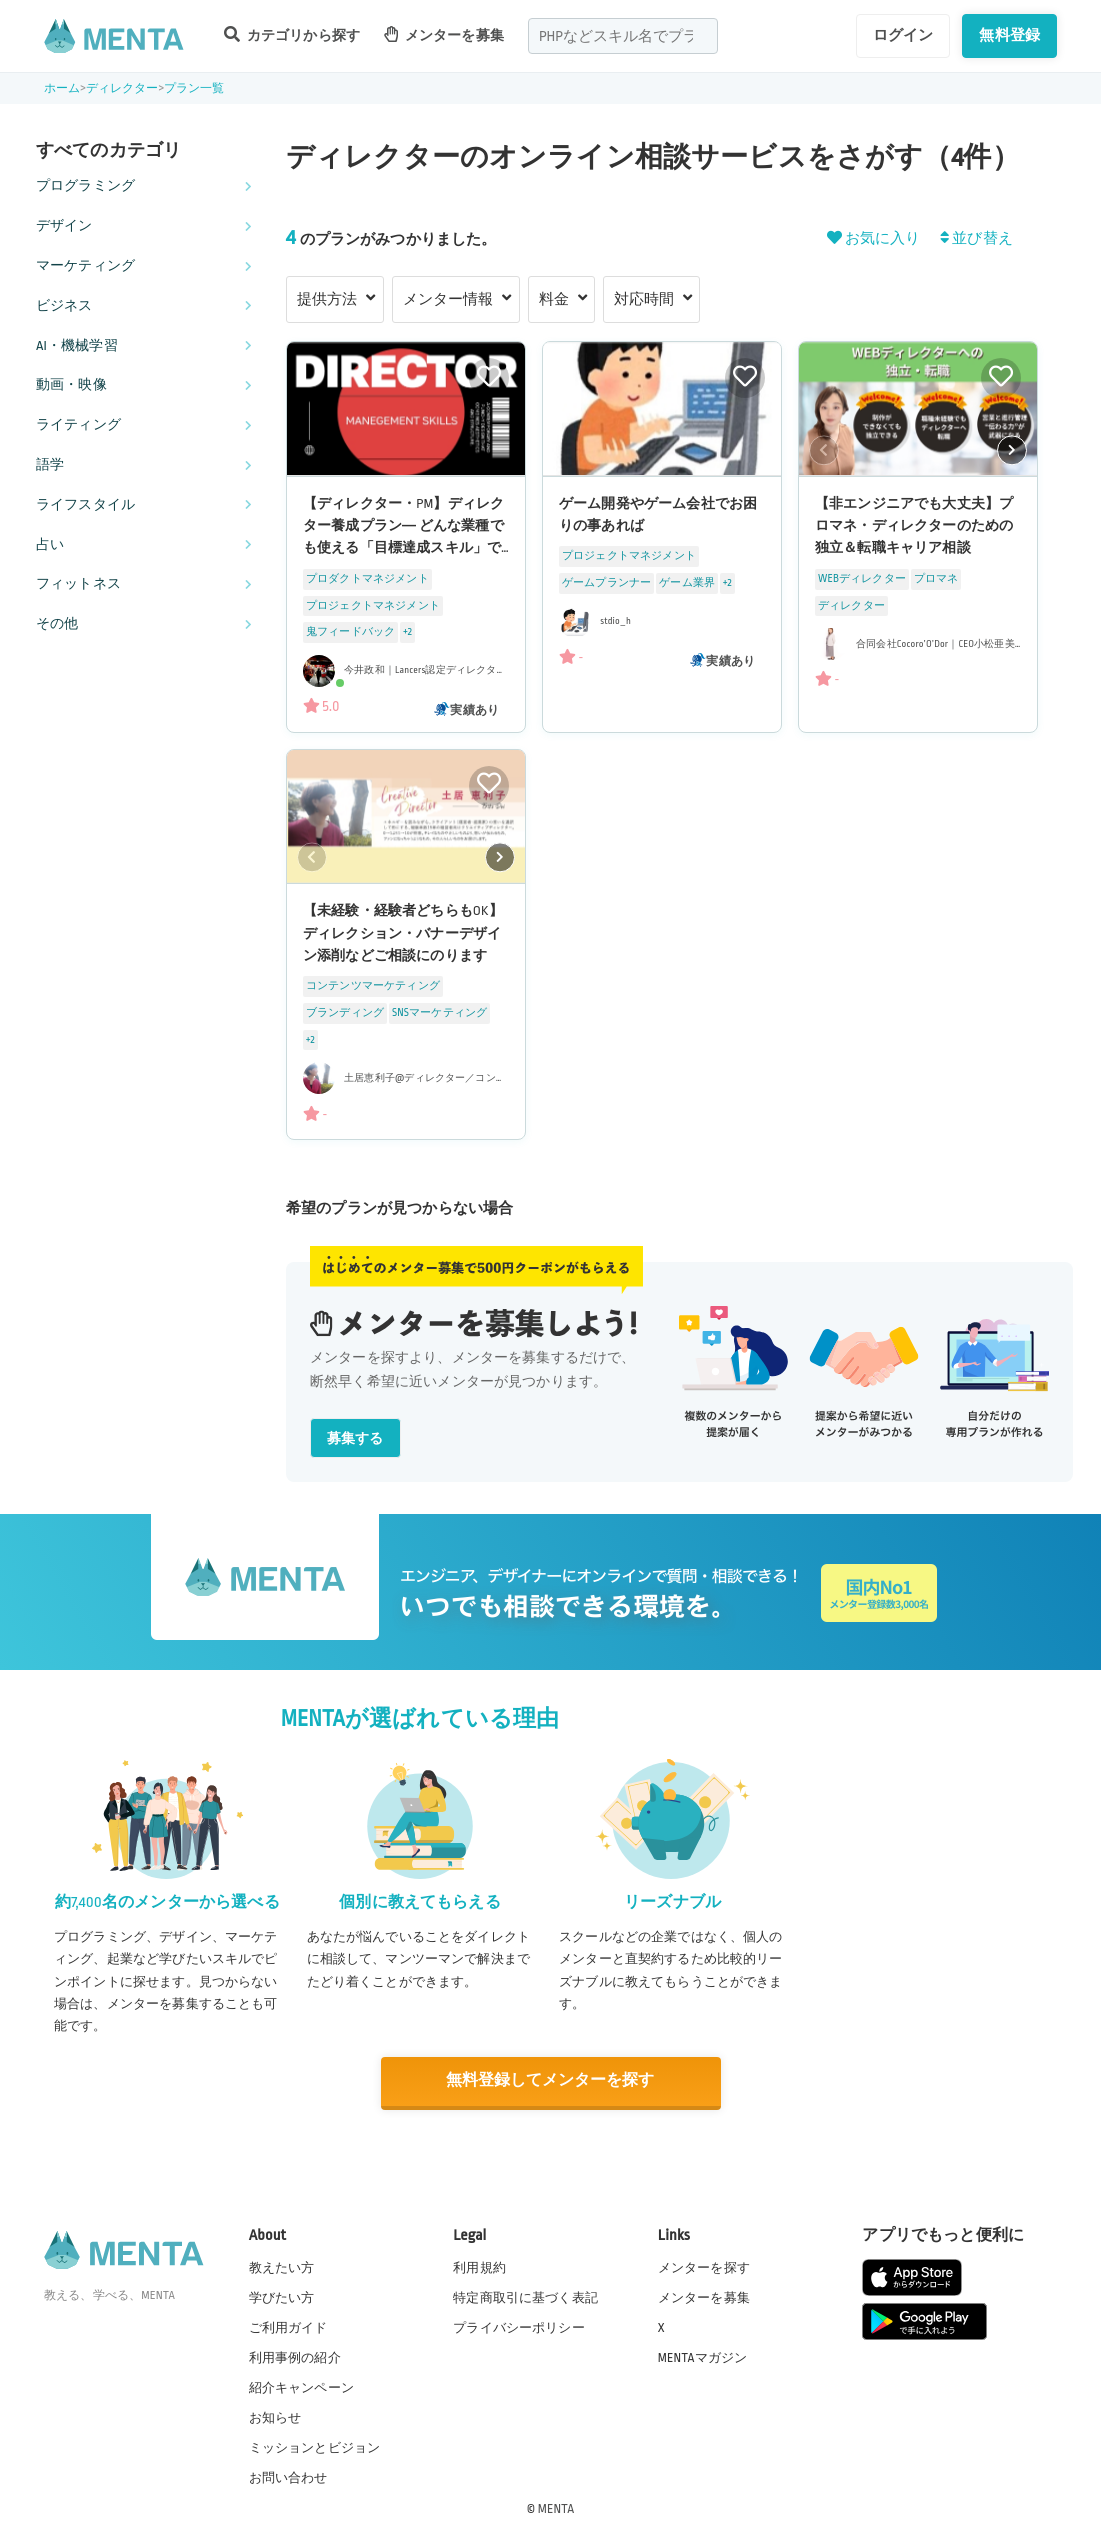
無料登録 (1009, 35)
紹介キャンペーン (301, 2387)
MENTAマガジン (702, 2356)
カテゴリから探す (292, 34)
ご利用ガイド (288, 2326)
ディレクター (122, 88)
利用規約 (479, 2266)
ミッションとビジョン (315, 2447)
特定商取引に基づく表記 (525, 2296)
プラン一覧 (194, 88)
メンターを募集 (444, 34)
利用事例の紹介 (295, 2356)
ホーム (62, 88)
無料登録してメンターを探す (551, 2080)
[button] (1012, 450)
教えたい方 (282, 2266)
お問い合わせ (288, 2477)
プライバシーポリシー (519, 2326)
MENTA (556, 2507)
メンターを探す (704, 2266)
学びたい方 (282, 2296)
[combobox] (623, 36)
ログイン (903, 35)
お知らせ (275, 2417)
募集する (355, 1438)
